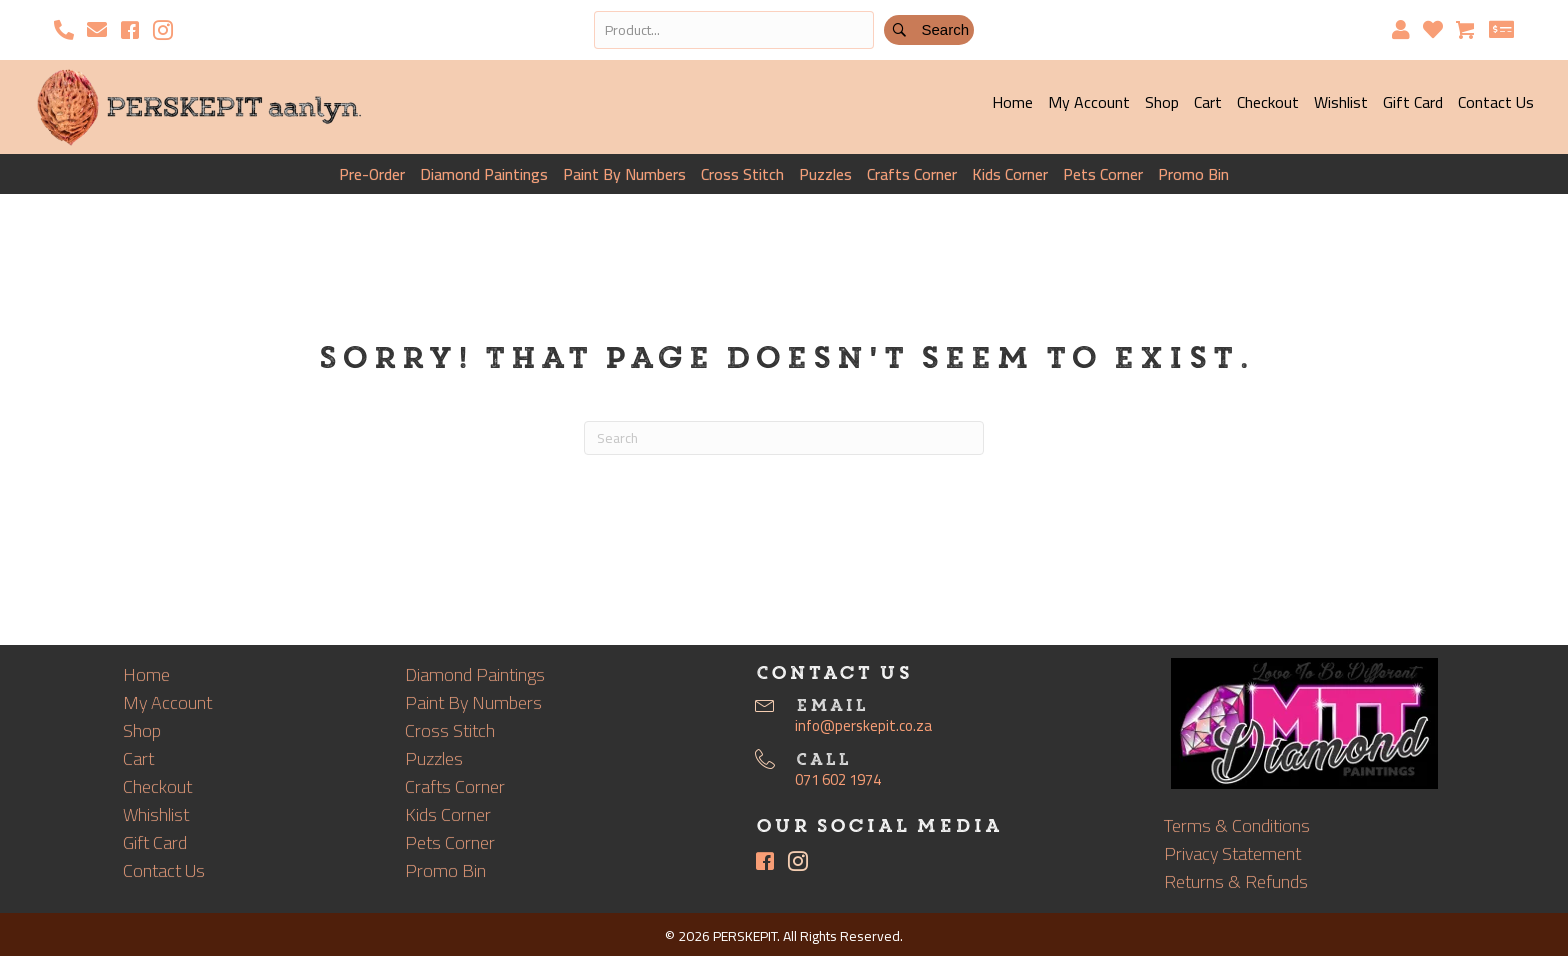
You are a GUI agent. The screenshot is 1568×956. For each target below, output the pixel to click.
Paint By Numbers (624, 174)
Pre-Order (372, 174)
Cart (1208, 102)
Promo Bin (1193, 174)
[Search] (784, 438)
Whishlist (156, 814)
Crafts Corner (912, 174)
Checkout (1268, 102)
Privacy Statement (1232, 853)
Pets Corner (1103, 174)
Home (1012, 102)
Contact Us (1496, 102)
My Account (1089, 102)
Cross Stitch (742, 174)
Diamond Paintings (484, 174)
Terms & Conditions (1237, 825)
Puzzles (825, 174)
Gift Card (1413, 102)
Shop (1162, 102)
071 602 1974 (838, 779)
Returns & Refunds (1236, 881)
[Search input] (734, 30)
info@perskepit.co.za (863, 725)
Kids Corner (1010, 174)
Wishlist (1341, 102)
